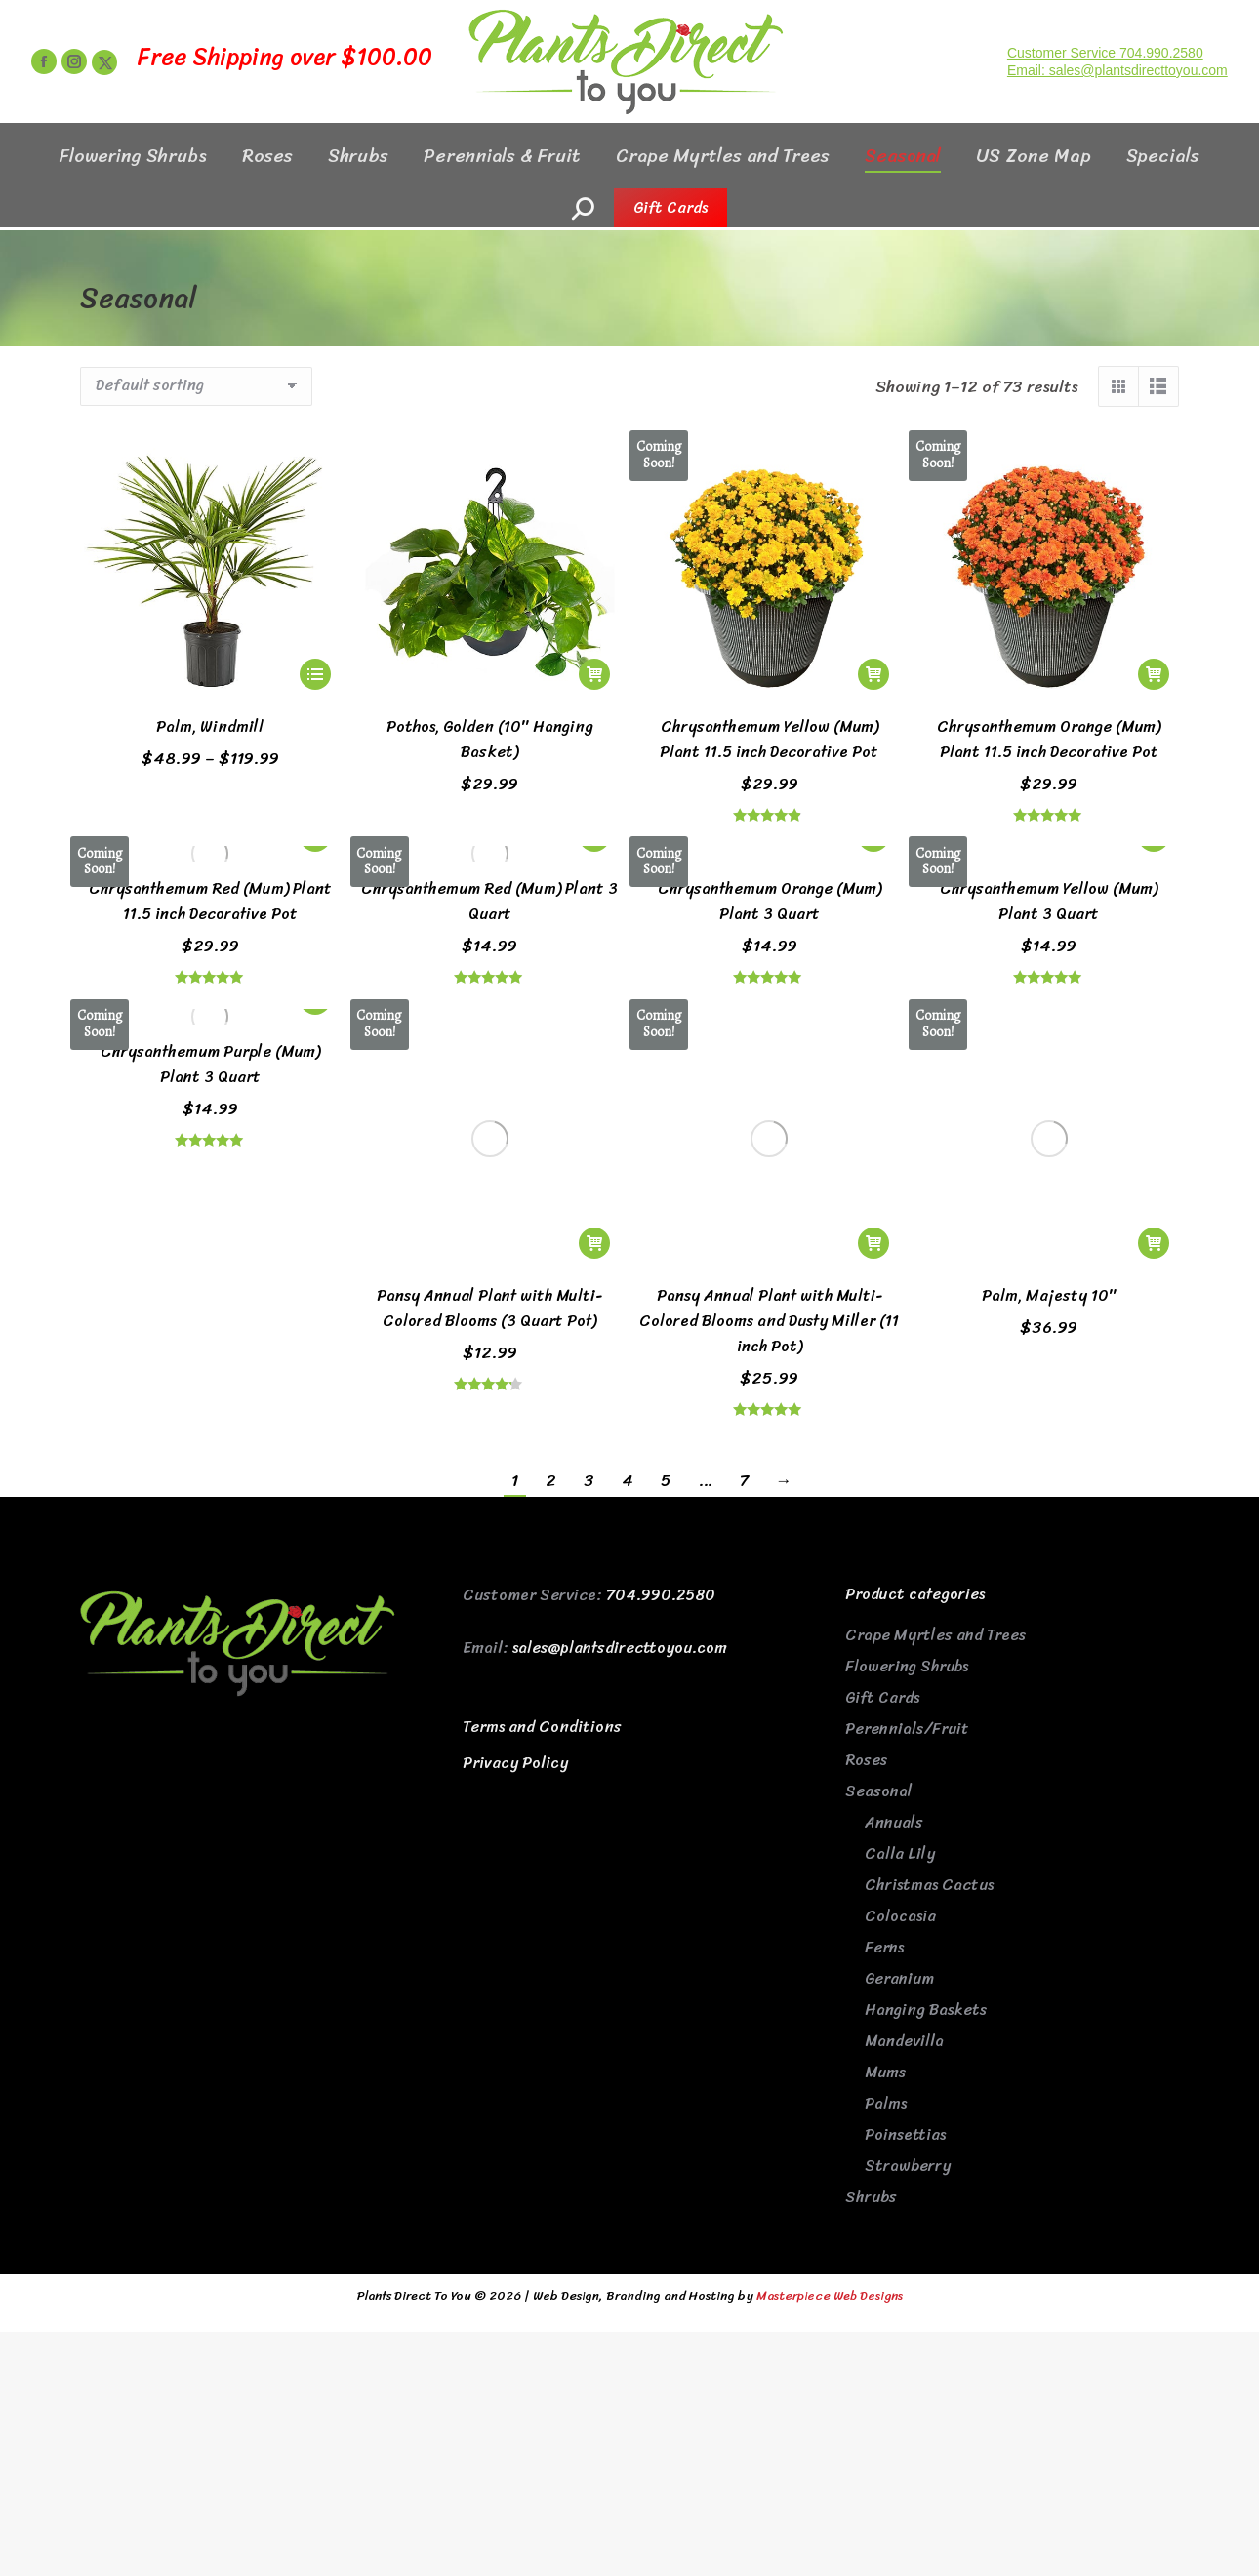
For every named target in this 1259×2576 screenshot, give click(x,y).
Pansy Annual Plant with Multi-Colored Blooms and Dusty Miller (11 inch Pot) (769, 1076)
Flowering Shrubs (906, 1422)
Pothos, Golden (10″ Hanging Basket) (489, 739)
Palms (886, 1859)
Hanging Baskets (926, 1765)
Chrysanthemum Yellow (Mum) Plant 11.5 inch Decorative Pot (769, 739)
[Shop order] (196, 386)
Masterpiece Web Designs (829, 2050)
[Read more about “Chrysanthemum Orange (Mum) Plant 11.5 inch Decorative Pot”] (1153, 674)
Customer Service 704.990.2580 (1105, 88)
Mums (885, 1828)
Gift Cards (882, 1453)
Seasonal (879, 1547)
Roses (866, 1516)
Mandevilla (904, 1797)
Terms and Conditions (542, 1483)
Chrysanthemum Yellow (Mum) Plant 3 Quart (1048, 901)
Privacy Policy (515, 1519)
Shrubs (871, 1953)
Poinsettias (905, 1890)
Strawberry (908, 1922)
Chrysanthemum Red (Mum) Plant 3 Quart (489, 901)
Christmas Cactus (929, 1641)
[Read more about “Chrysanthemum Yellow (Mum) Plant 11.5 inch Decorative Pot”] (873, 674)
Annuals (894, 1578)
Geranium (899, 1734)
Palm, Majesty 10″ (1049, 1051)
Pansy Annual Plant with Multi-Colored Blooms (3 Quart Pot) (489, 1064)
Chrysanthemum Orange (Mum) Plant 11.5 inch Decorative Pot (1048, 739)
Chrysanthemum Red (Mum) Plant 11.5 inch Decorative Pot (210, 901)
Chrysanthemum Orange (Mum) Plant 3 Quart (769, 901)
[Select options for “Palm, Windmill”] (315, 674)
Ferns (884, 1703)
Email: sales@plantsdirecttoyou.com (1117, 105)
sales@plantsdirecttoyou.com (619, 1403)
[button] (594, 674)
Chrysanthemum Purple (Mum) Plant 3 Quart (210, 1064)
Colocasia (900, 1672)
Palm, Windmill (210, 726)
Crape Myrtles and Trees (935, 1391)
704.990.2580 (660, 1351)
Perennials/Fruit (907, 1484)
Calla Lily (900, 1609)
